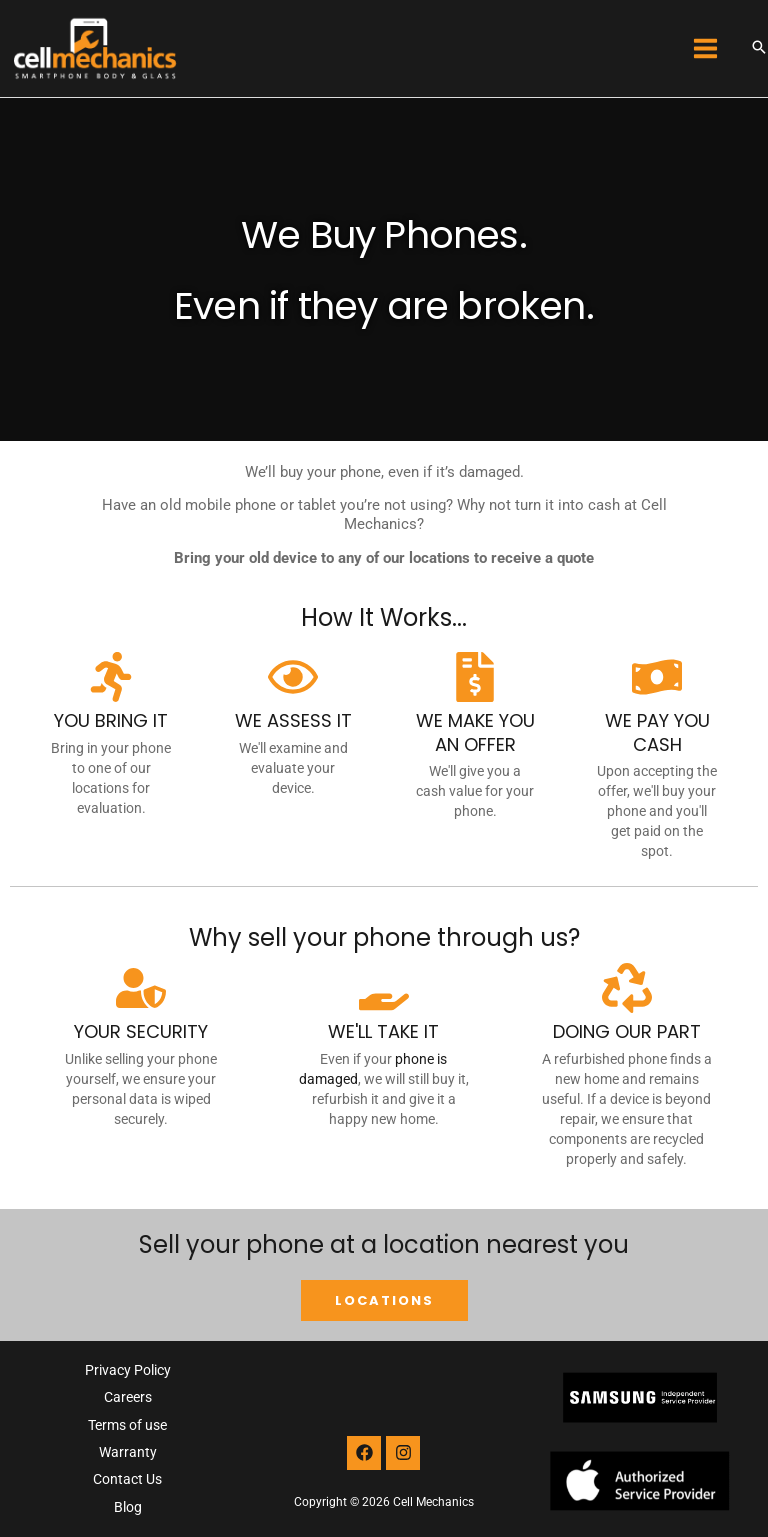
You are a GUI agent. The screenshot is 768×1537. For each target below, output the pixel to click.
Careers (128, 1397)
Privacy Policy (128, 1370)
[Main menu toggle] (705, 48)
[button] (759, 48)
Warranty (128, 1452)
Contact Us (127, 1479)
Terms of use (127, 1425)
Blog (128, 1507)
